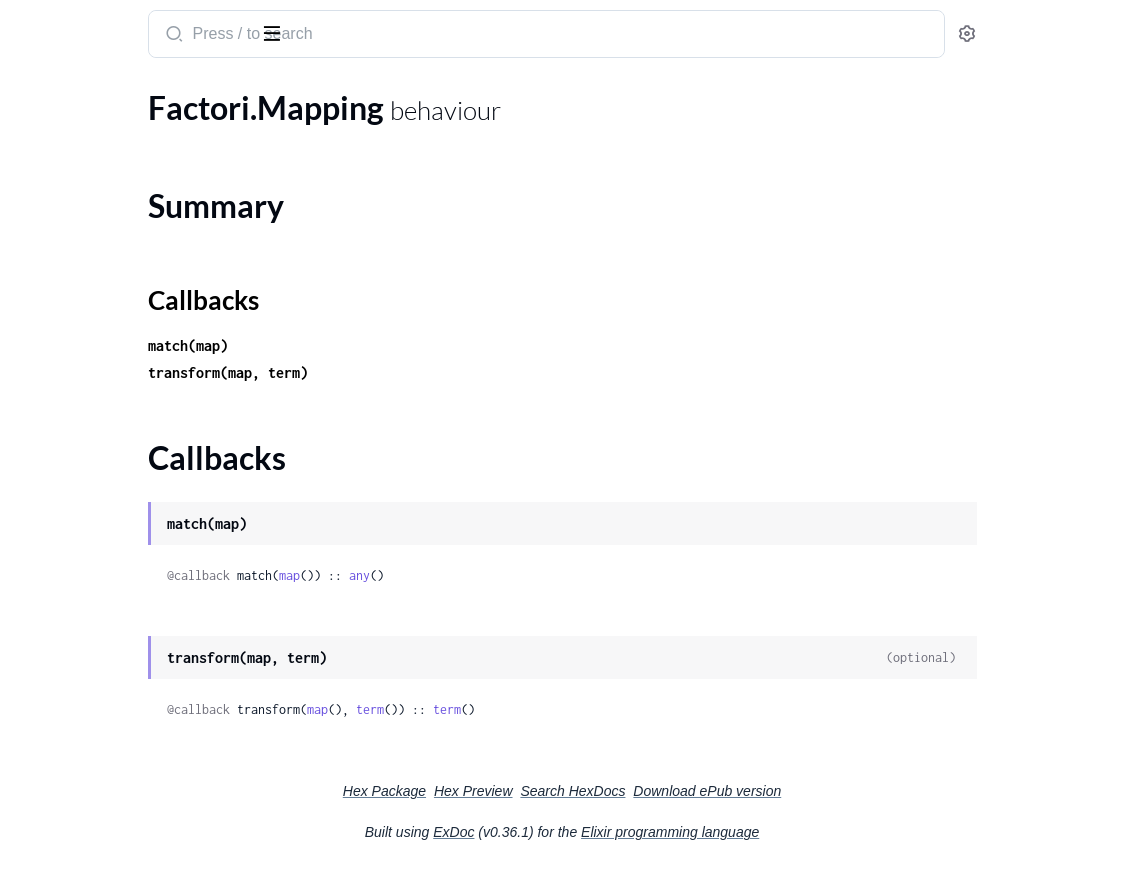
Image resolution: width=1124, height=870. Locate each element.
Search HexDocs (722, 791)
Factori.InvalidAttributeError (115, 724)
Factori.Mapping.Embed (97, 466)
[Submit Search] (384, 36)
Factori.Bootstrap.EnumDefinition (132, 263)
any (571, 575)
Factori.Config (64, 317)
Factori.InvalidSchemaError (109, 751)
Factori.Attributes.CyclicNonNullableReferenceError (142, 697)
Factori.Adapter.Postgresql (107, 128)
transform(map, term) (440, 372)
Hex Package (534, 791)
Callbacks (66, 430)
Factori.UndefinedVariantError (121, 805)
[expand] (280, 129)
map (501, 575)
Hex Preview (623, 791)
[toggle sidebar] (274, 32)
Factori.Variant (66, 628)
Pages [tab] (36, 93)
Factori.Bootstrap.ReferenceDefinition (142, 290)
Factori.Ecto (56, 344)
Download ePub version (857, 791)
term (582, 709)
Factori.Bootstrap (76, 182)
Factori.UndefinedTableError (113, 778)
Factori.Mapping (72, 371)
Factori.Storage (67, 574)
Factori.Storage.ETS (82, 601)
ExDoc (603, 832)
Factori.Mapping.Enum (93, 493)
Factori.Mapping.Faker (93, 520)
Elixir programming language (820, 832)
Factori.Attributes (77, 155)
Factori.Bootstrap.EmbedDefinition (136, 236)
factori (43, 24)
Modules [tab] (112, 93)
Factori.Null (55, 547)
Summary (65, 406)
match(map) (400, 345)
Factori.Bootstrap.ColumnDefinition (140, 209)
